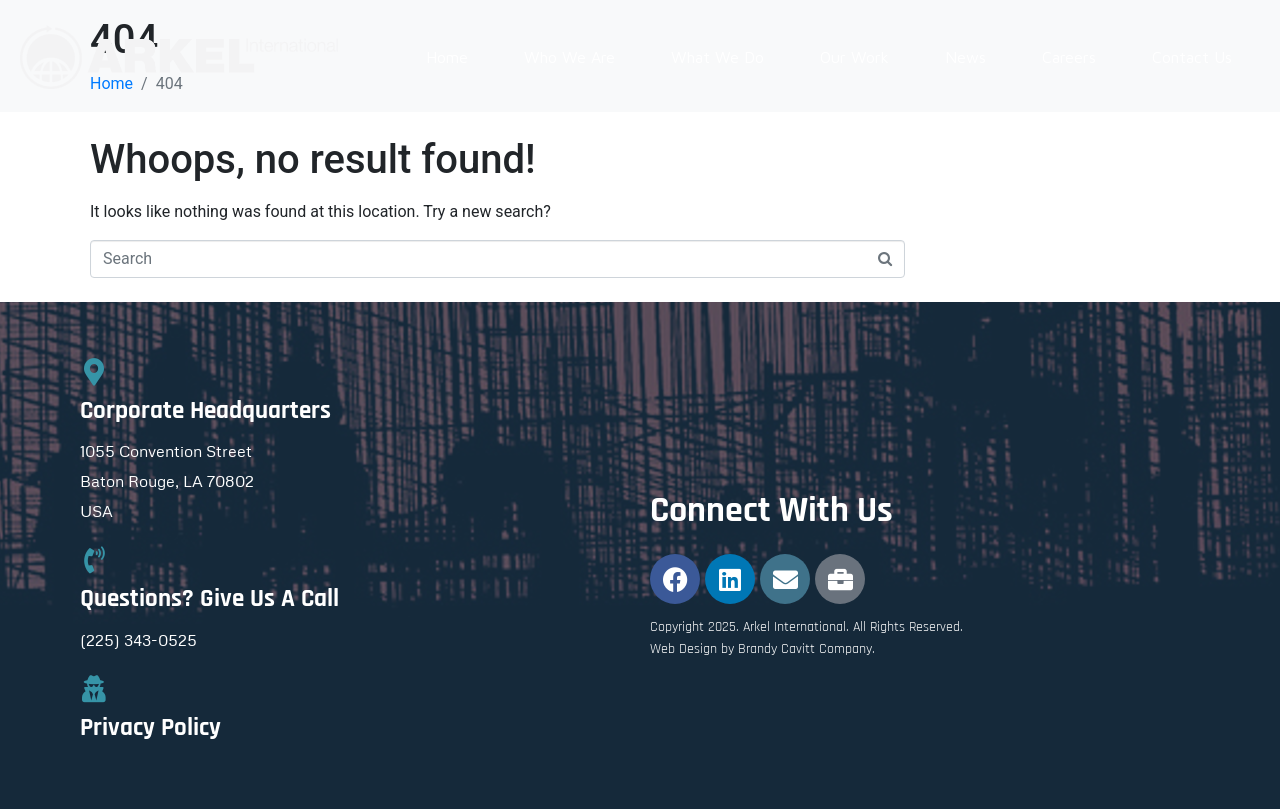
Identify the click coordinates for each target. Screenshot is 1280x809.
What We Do (717, 57)
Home (447, 57)
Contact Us (1192, 57)
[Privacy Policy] (93, 688)
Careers (1069, 57)
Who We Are (569, 57)
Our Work (854, 57)
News (965, 57)
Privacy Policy (150, 728)
